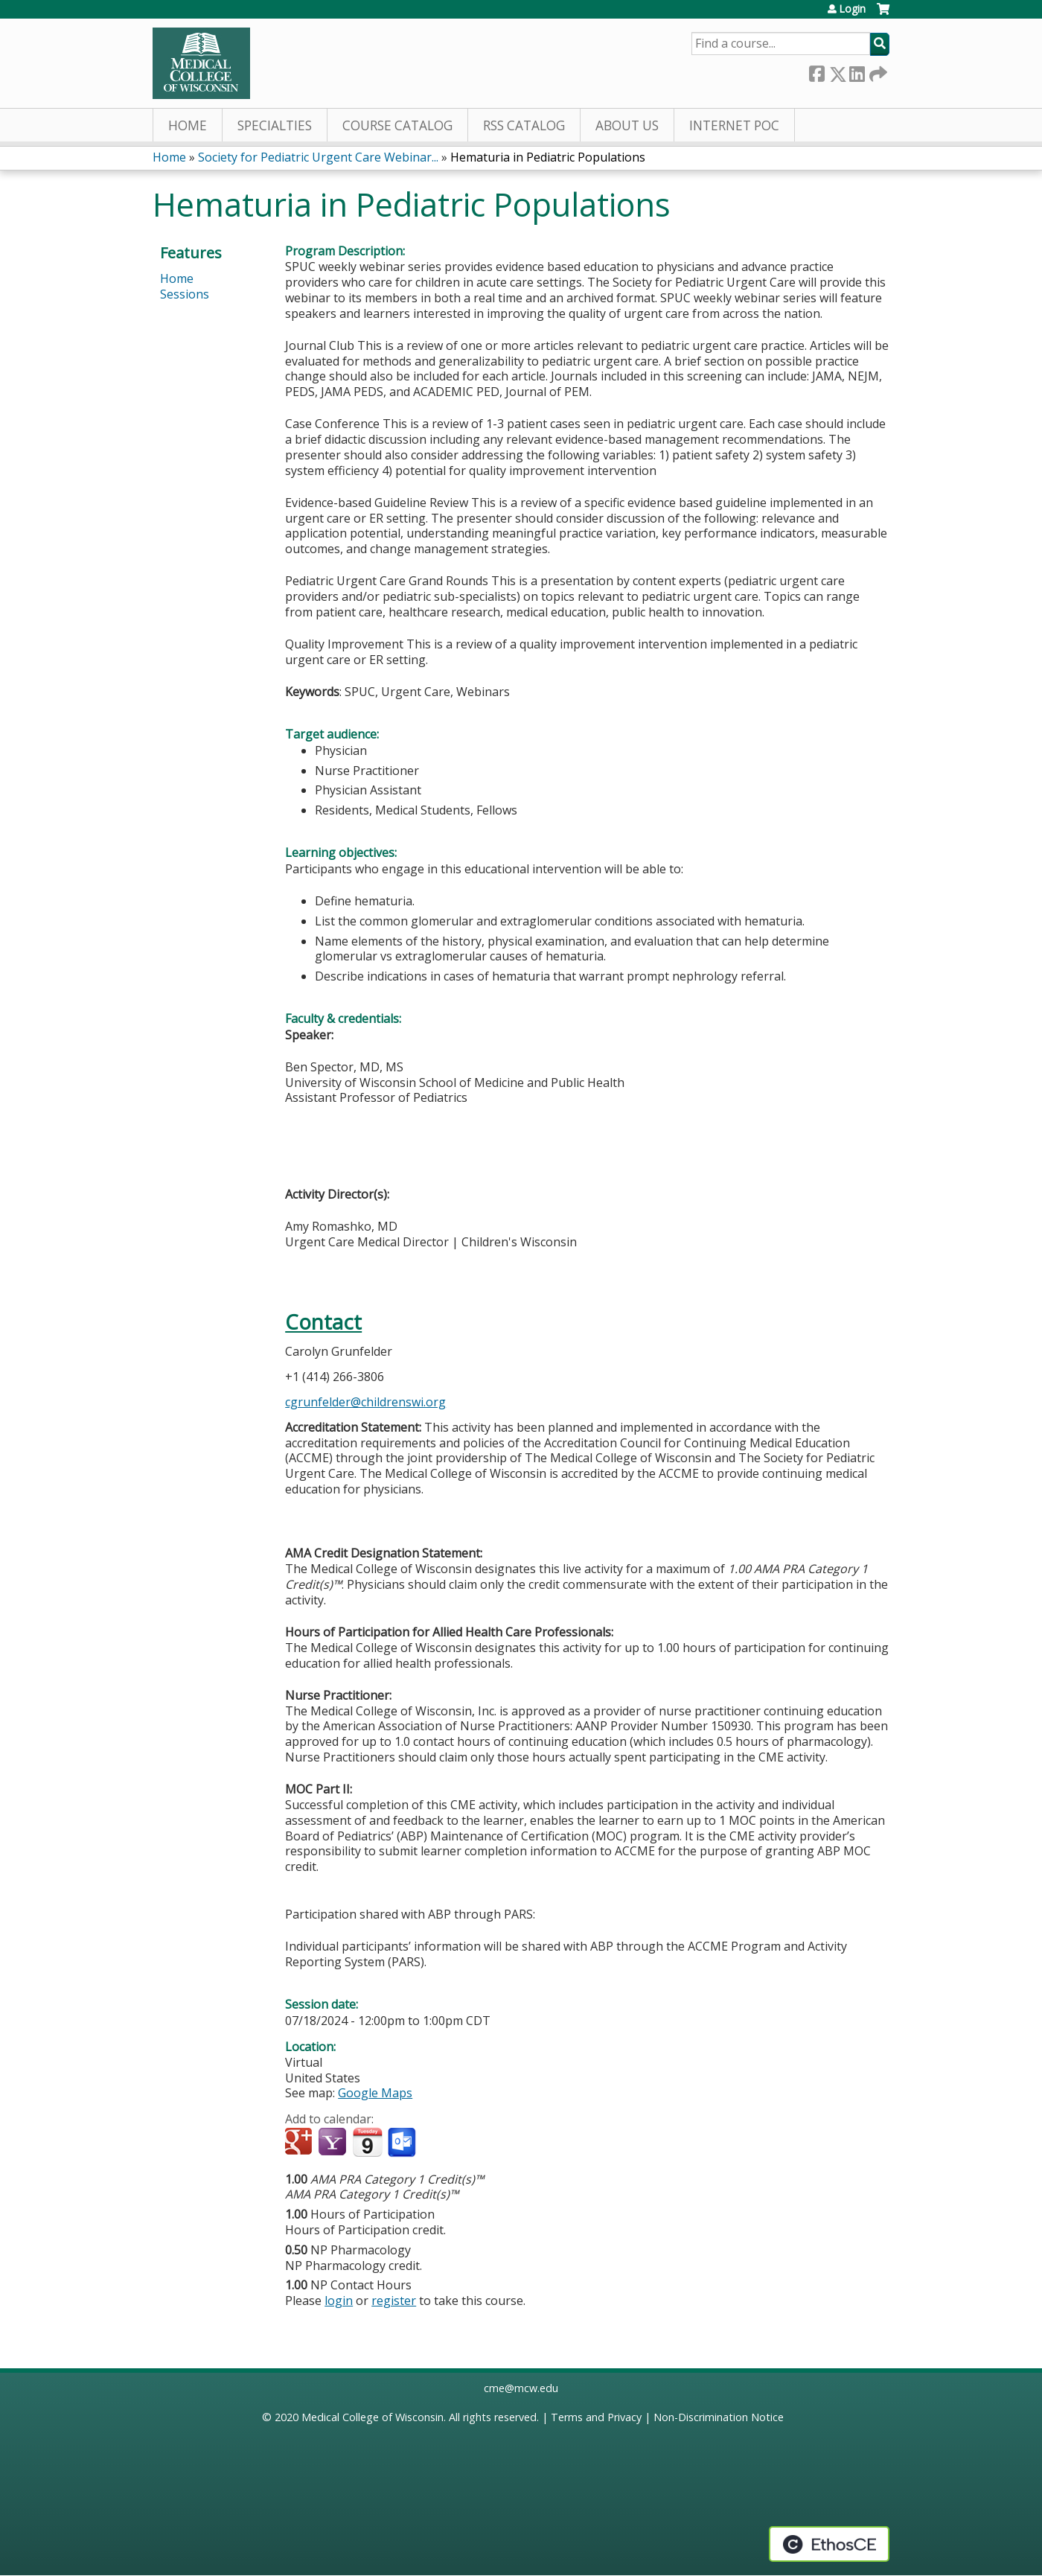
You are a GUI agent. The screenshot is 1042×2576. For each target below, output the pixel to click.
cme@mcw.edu (521, 2388)
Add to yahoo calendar (334, 2143)
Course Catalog (397, 125)
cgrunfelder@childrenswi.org (365, 1402)
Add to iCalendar (367, 2142)
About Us (627, 125)
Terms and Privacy (596, 2417)
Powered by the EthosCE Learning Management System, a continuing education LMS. (829, 2544)
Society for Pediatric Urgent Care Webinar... (318, 157)
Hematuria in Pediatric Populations (547, 157)
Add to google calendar (300, 2143)
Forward (876, 71)
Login (852, 9)
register (393, 2300)
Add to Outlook (403, 2143)
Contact (323, 1322)
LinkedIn (856, 71)
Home (187, 125)
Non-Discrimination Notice (718, 2417)
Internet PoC (734, 125)
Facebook (816, 71)
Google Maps (375, 2093)
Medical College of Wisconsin (372, 2417)
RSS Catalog (524, 125)
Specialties (274, 125)
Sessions (184, 294)
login (339, 2300)
